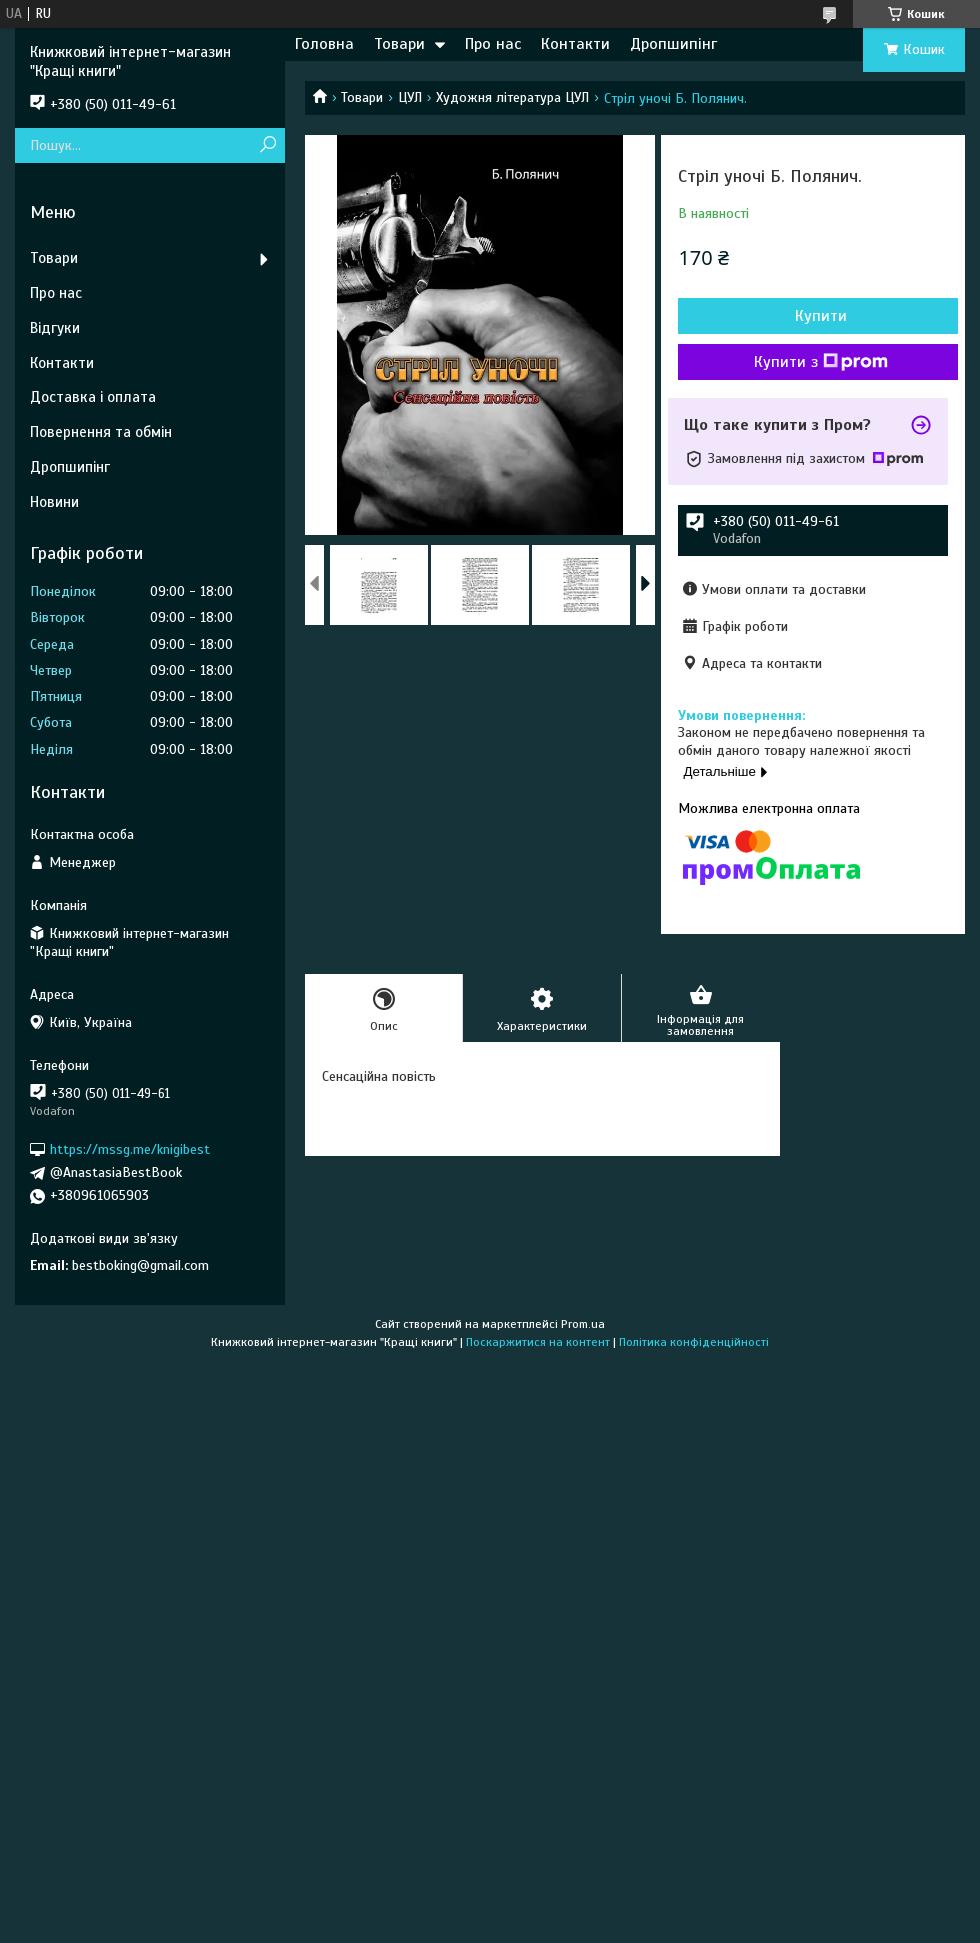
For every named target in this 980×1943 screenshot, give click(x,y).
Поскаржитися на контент (538, 1342)
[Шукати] (267, 145)
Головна (324, 44)
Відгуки (55, 328)
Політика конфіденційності (694, 1342)
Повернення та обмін (101, 432)
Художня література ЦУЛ (512, 97)
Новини (54, 502)
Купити (821, 316)
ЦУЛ (410, 97)
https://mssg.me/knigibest (130, 1149)
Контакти (575, 44)
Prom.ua (583, 1324)
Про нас (493, 44)
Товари (399, 44)
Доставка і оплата (93, 397)
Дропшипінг (673, 44)
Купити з (821, 362)
